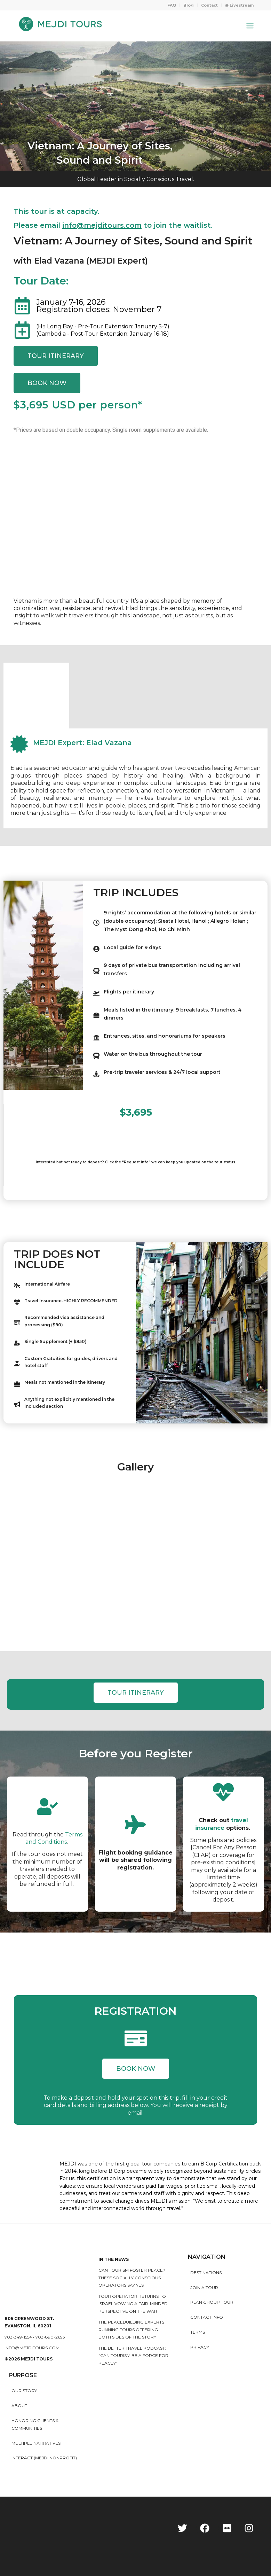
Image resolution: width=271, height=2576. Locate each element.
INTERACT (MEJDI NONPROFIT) (44, 2457)
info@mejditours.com (32, 2347)
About (19, 2405)
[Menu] (250, 25)
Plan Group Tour (211, 2302)
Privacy (199, 2347)
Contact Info (206, 2317)
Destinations (206, 2272)
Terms (197, 2332)
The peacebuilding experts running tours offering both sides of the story (131, 2329)
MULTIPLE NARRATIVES (36, 2443)
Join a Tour (204, 2287)
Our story (24, 2390)
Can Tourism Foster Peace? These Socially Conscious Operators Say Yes (131, 2277)
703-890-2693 (50, 2337)
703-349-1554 (18, 2337)
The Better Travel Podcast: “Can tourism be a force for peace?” (133, 2355)
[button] (135, 2069)
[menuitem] (172, 5)
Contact (209, 5)
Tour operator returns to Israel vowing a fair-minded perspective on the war (133, 2304)
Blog (188, 5)
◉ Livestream (239, 5)
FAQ (171, 5)
